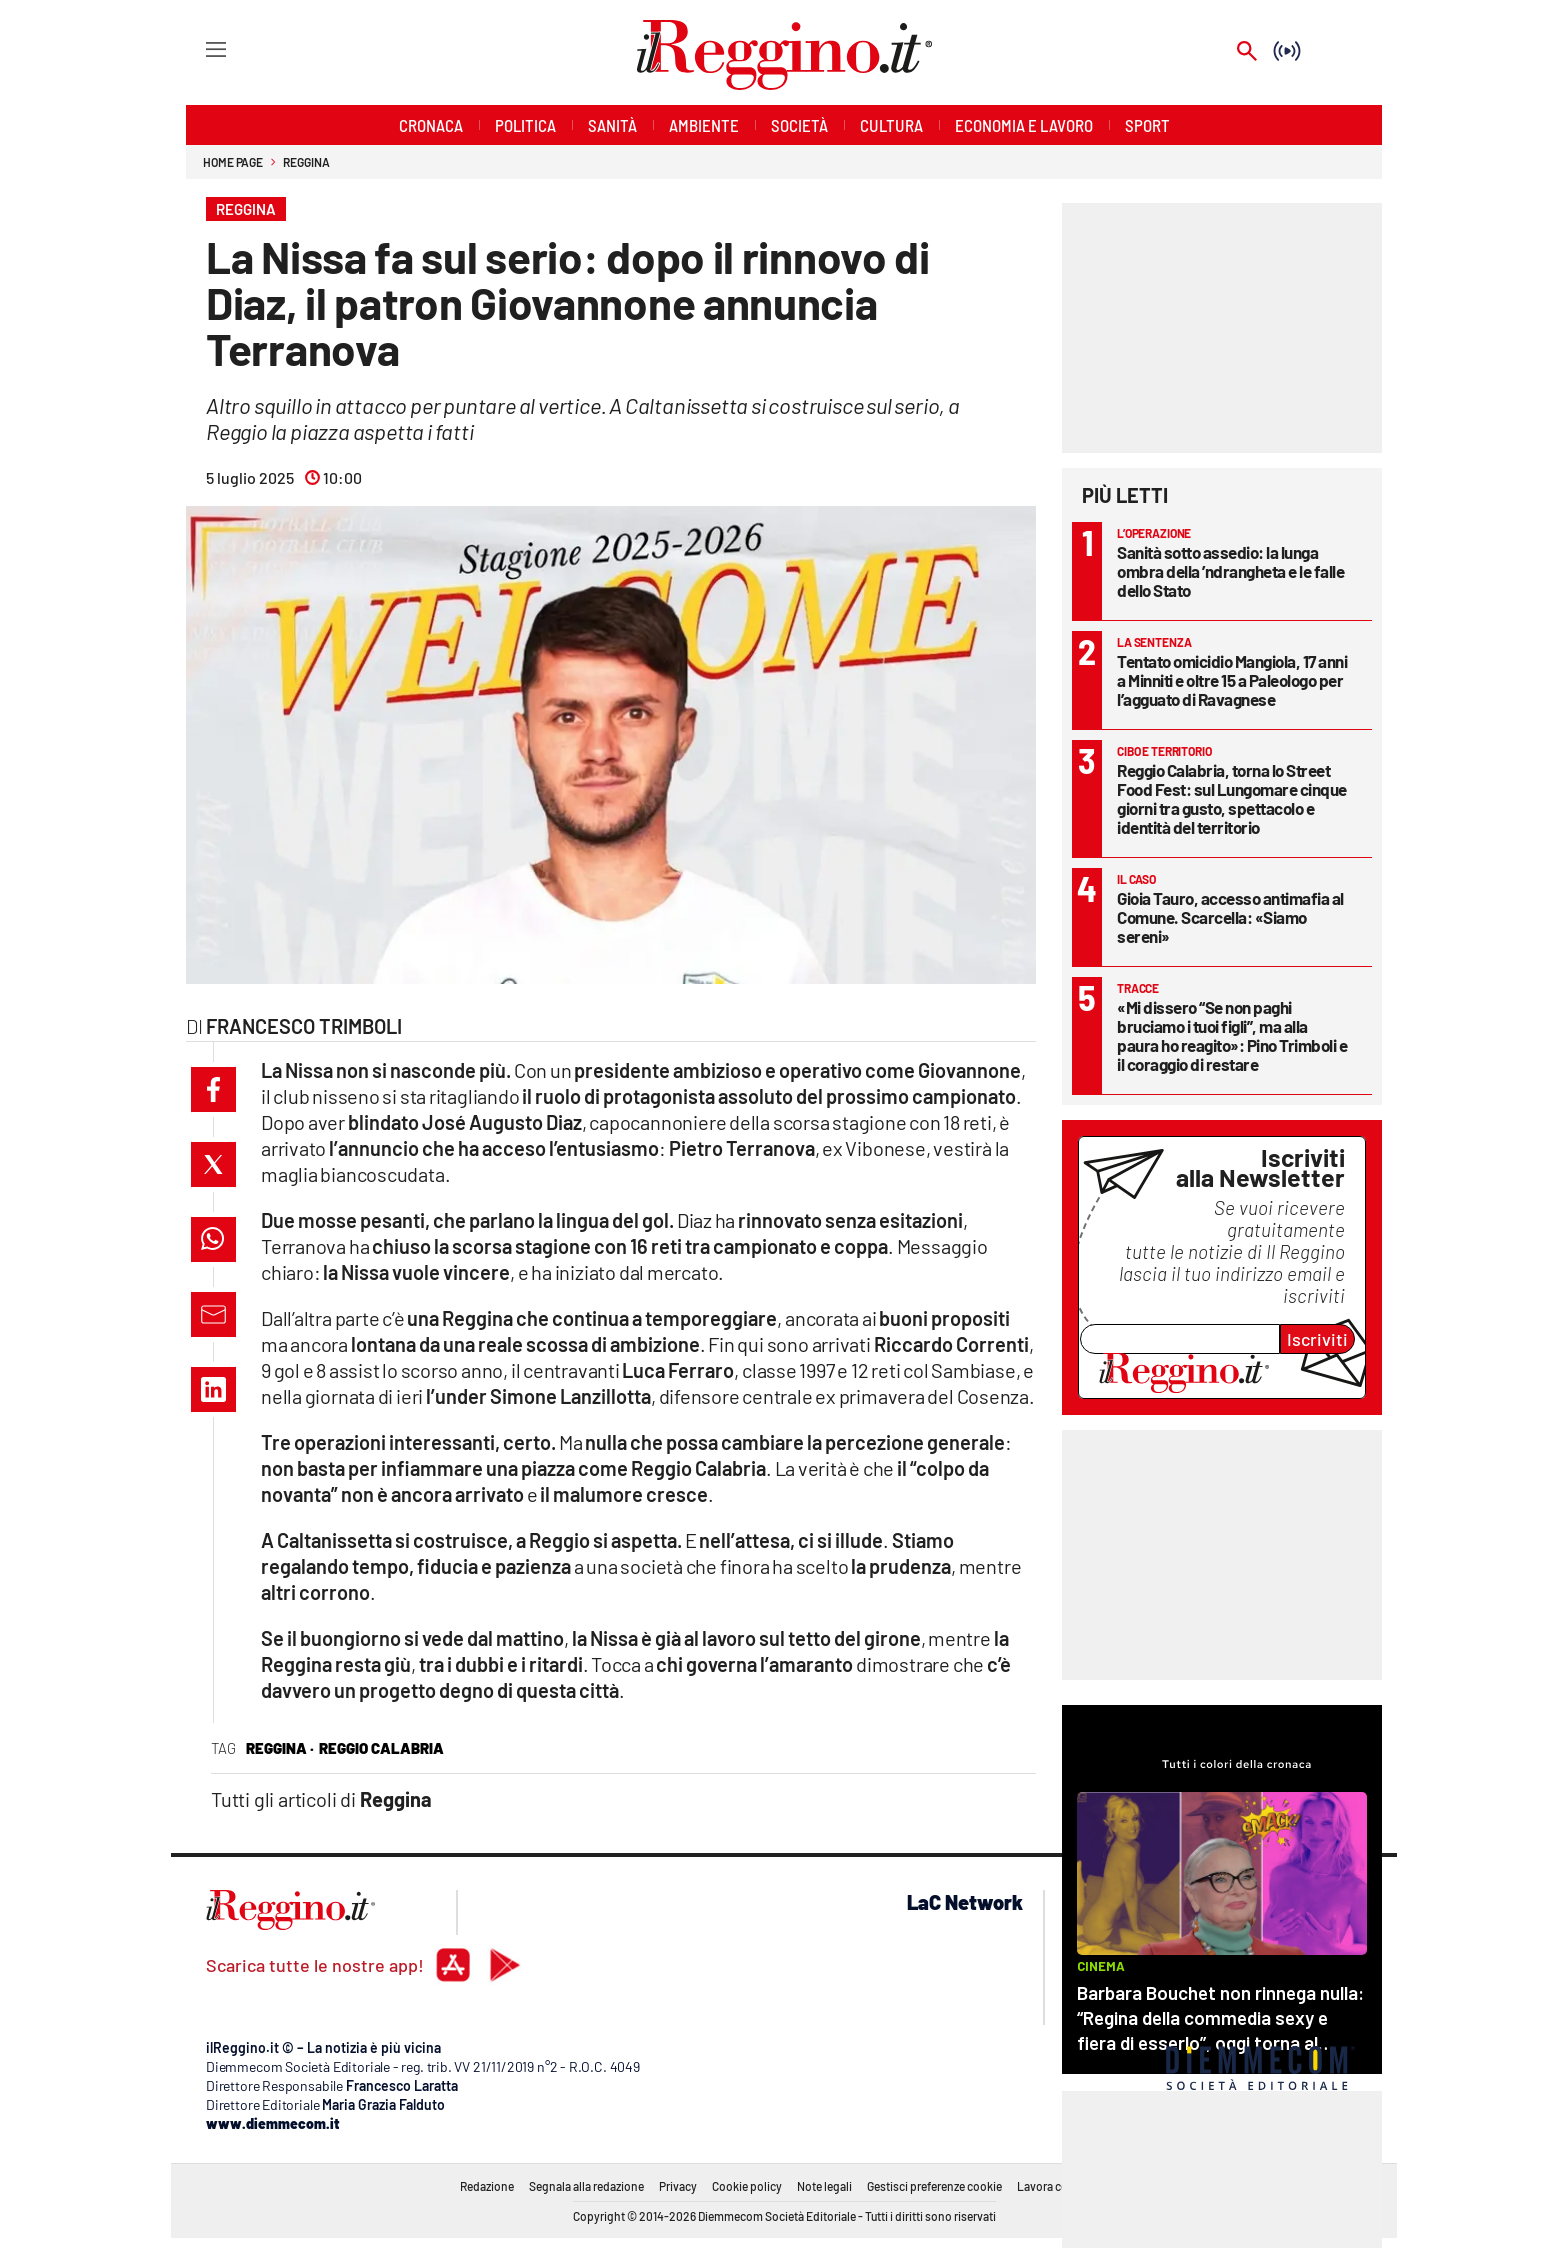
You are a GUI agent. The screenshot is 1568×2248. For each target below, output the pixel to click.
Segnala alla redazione (586, 2186)
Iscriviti (1317, 1339)
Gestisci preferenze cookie (934, 2186)
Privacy (678, 2186)
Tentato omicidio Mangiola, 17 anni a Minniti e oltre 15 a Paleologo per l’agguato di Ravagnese (1232, 680)
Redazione (487, 2186)
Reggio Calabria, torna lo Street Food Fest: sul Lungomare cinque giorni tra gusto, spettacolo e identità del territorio (1232, 798)
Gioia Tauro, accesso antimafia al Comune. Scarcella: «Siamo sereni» (1230, 917)
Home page (233, 162)
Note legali (824, 2186)
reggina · (280, 1748)
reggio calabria (381, 1748)
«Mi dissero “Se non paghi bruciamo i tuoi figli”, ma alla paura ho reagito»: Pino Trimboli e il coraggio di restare (1232, 1035)
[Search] (1247, 52)
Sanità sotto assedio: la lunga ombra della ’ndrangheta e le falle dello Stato (1230, 571)
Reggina (306, 162)
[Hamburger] (197, 48)
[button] (213, 1089)
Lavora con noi (1055, 2186)
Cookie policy (747, 2186)
